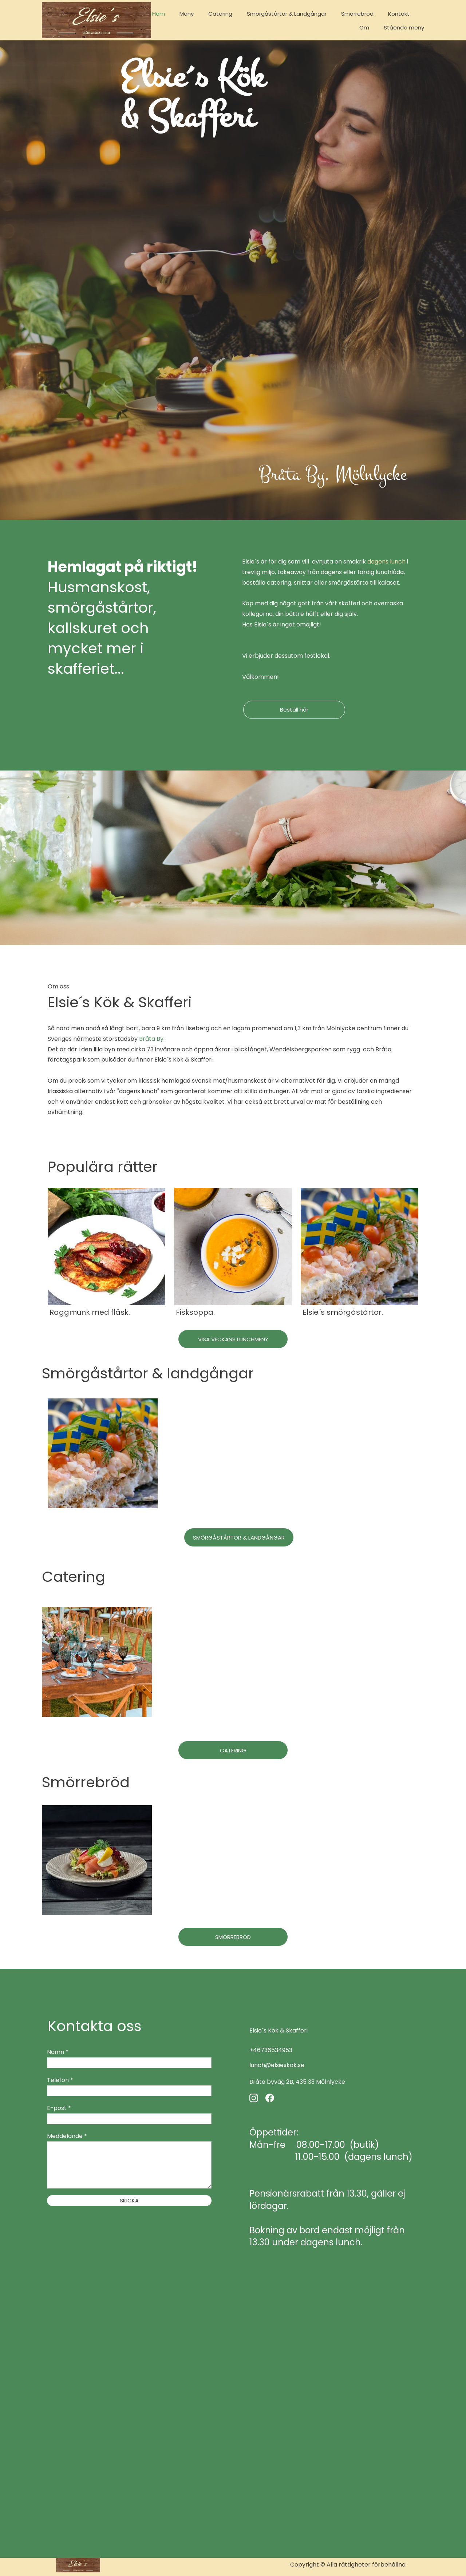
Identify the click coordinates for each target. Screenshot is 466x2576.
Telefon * (60, 2080)
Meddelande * (67, 2136)
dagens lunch (386, 561)
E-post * (59, 2108)
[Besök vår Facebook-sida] (269, 2098)
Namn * (57, 2052)
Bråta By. (152, 1039)
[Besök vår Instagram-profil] (253, 2098)
